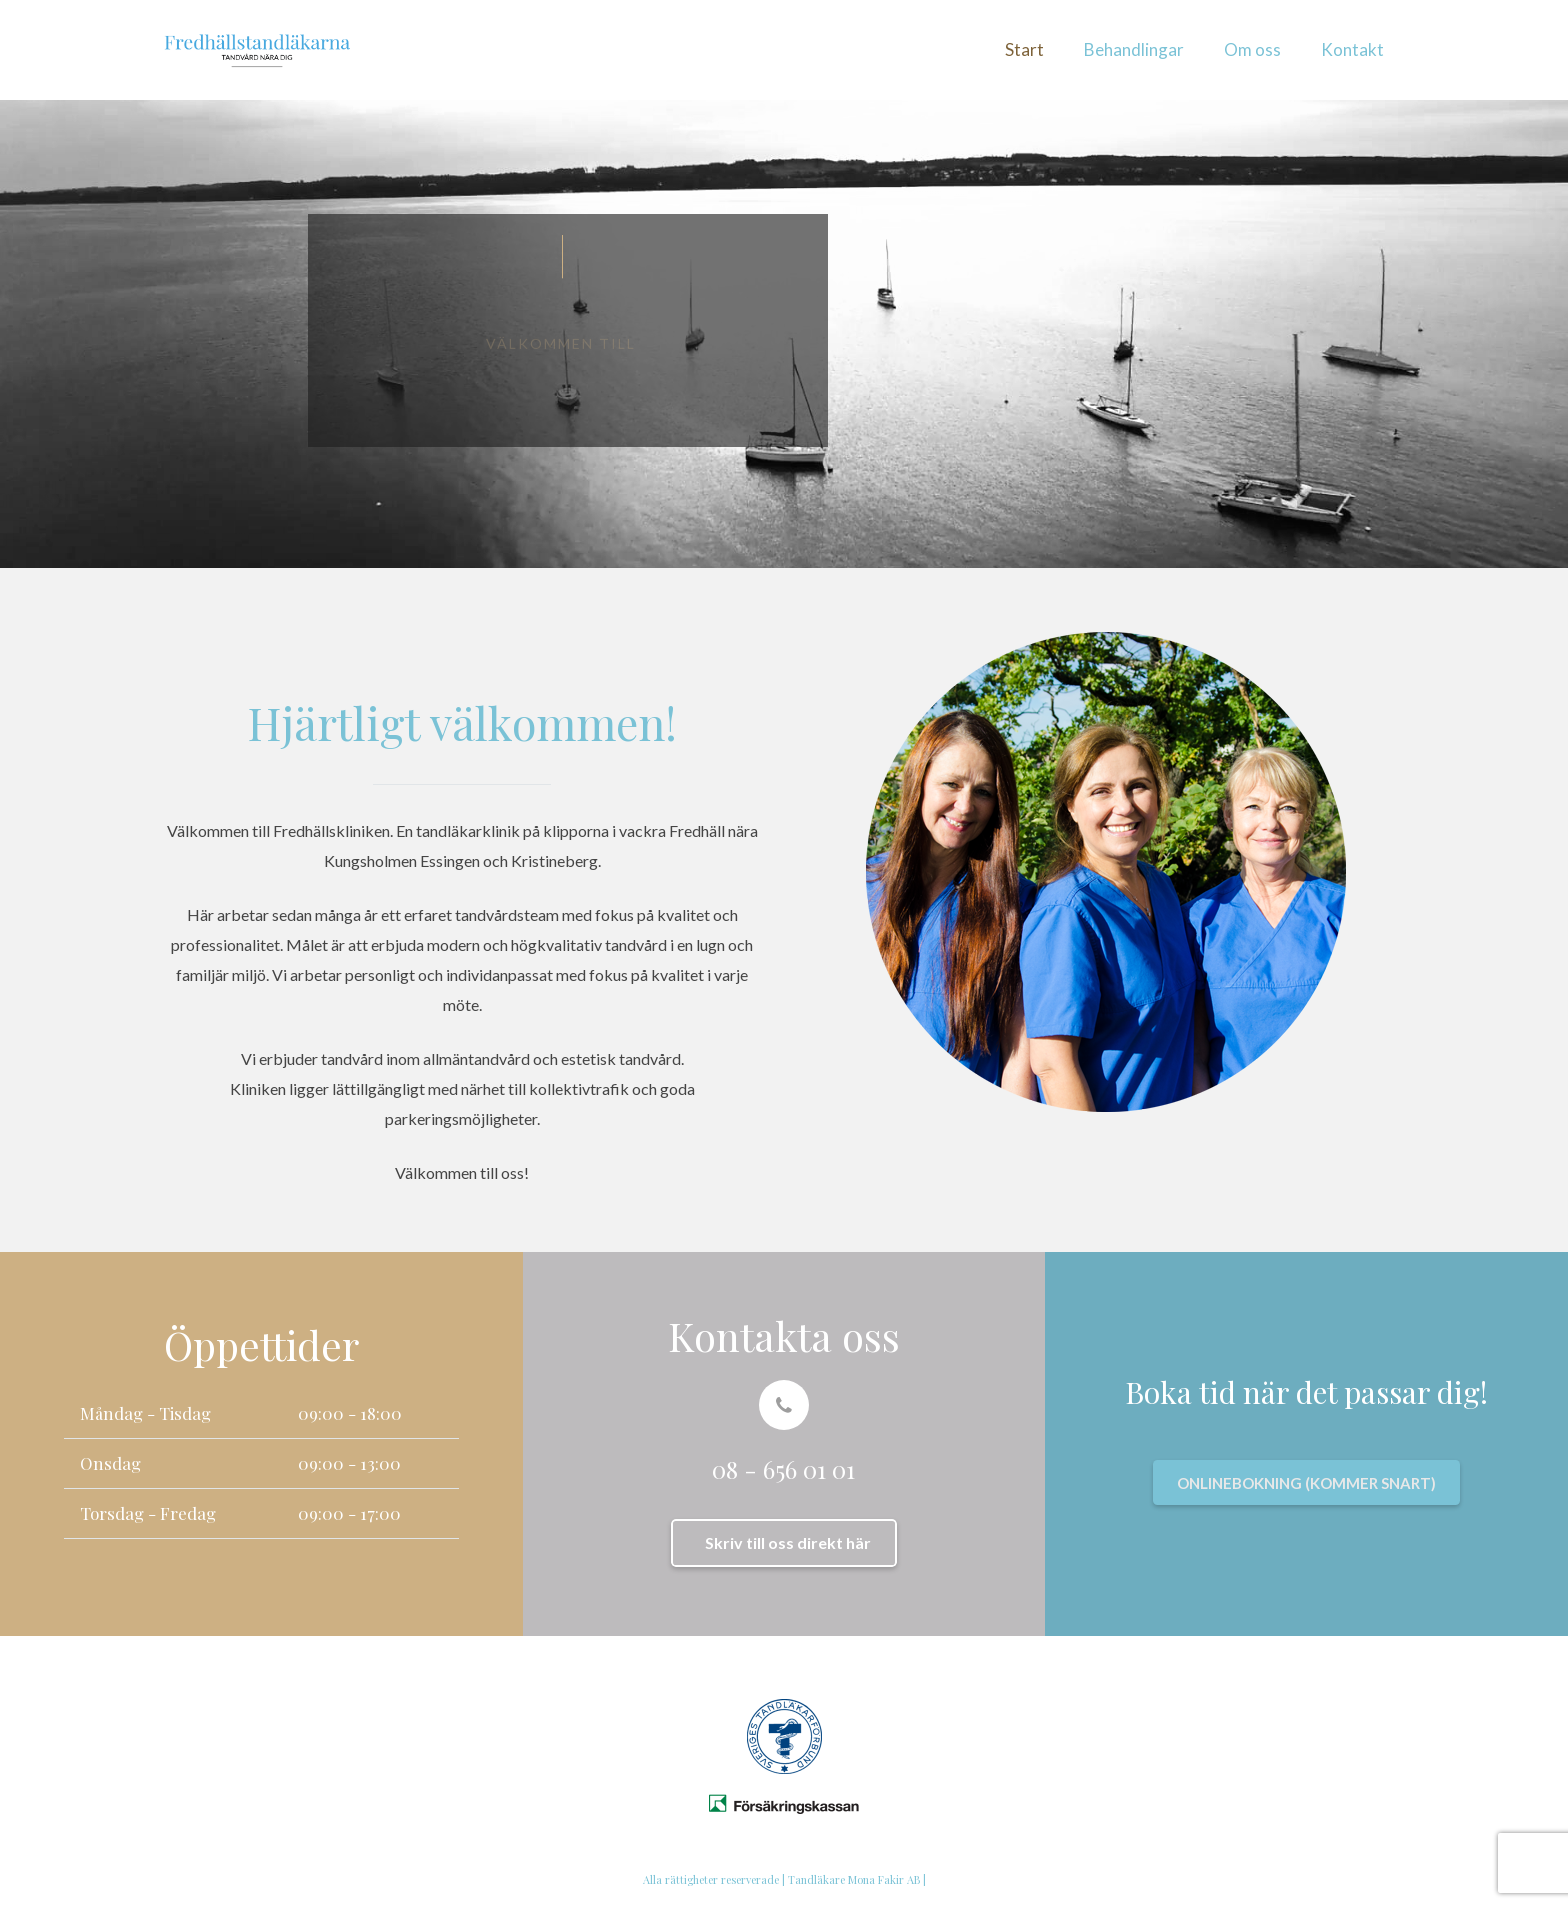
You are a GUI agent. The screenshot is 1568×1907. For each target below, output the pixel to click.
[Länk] (257, 50)
